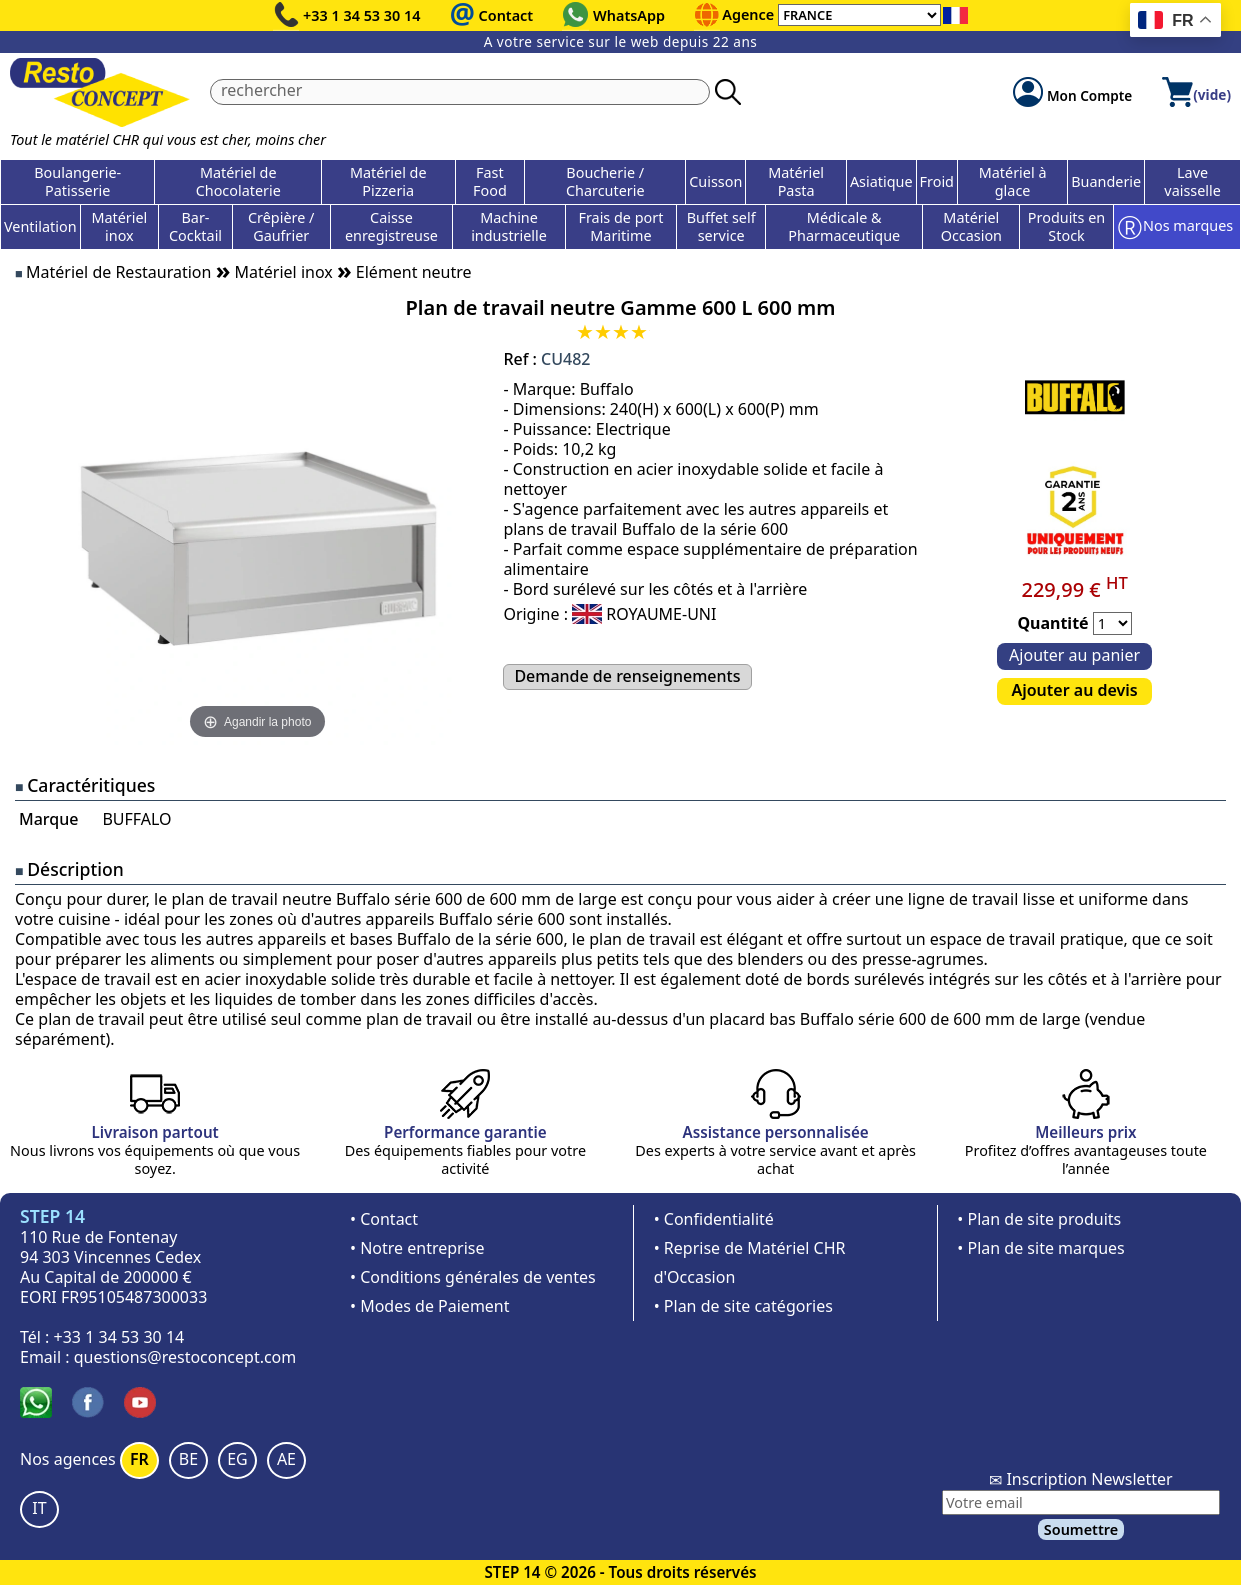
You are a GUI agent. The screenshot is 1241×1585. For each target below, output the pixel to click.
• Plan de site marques (1040, 1248)
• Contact (384, 1219)
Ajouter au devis (1074, 690)
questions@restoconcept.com (185, 1357)
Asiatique (881, 181)
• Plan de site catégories (743, 1306)
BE (188, 1459)
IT (39, 1508)
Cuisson (715, 181)
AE (286, 1459)
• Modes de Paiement (430, 1306)
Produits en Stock (1066, 226)
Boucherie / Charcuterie (605, 181)
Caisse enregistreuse (391, 226)
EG (237, 1459)
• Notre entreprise (417, 1248)
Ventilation (40, 226)
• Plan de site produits (1039, 1219)
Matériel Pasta (796, 181)
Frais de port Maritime (620, 226)
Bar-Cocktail (195, 226)
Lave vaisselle (1192, 181)
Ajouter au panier (1074, 655)
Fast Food (490, 181)
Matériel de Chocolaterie (238, 181)
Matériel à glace (1013, 181)
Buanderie (1106, 181)
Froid (937, 181)
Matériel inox (119, 226)
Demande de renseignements (627, 676)
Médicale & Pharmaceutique (844, 226)
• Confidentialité (714, 1219)
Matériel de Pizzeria (388, 181)
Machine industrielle (509, 226)
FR (139, 1459)
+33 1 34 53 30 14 (362, 15)
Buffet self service (721, 226)
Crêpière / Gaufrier (281, 226)
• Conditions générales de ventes (473, 1277)
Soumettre (1081, 1529)
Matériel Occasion (971, 226)
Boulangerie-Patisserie (77, 181)
